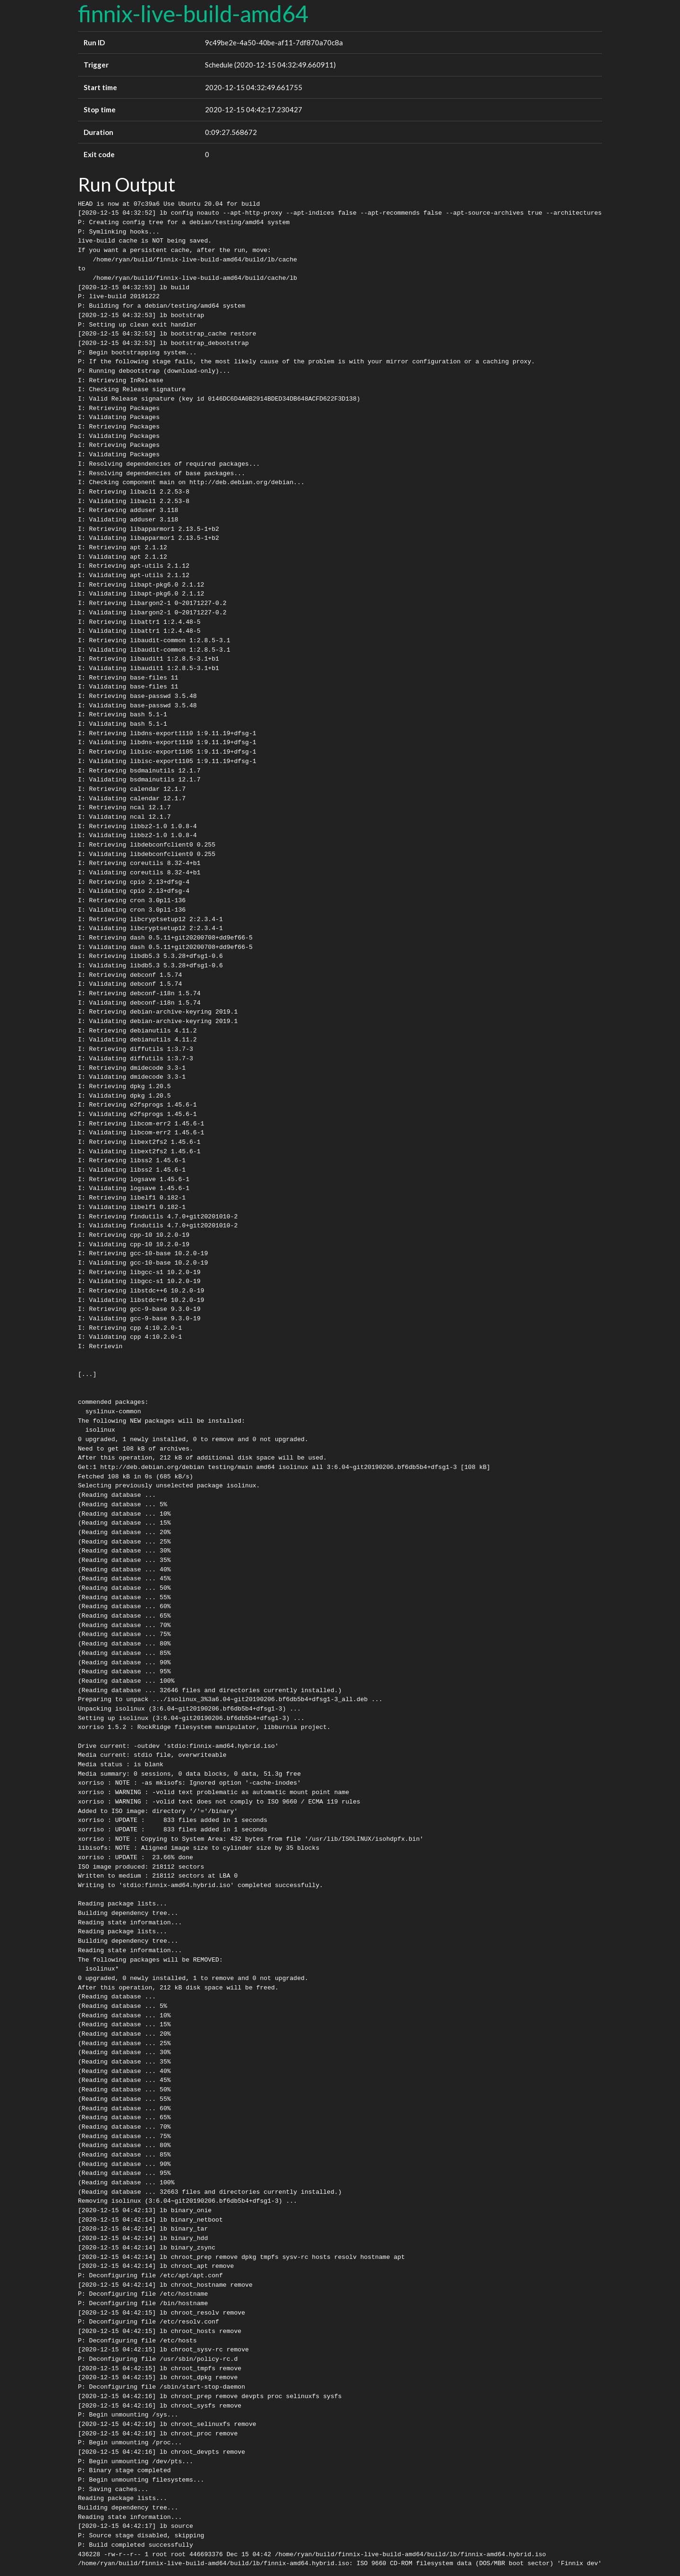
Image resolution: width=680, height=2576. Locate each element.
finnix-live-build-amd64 (193, 13)
